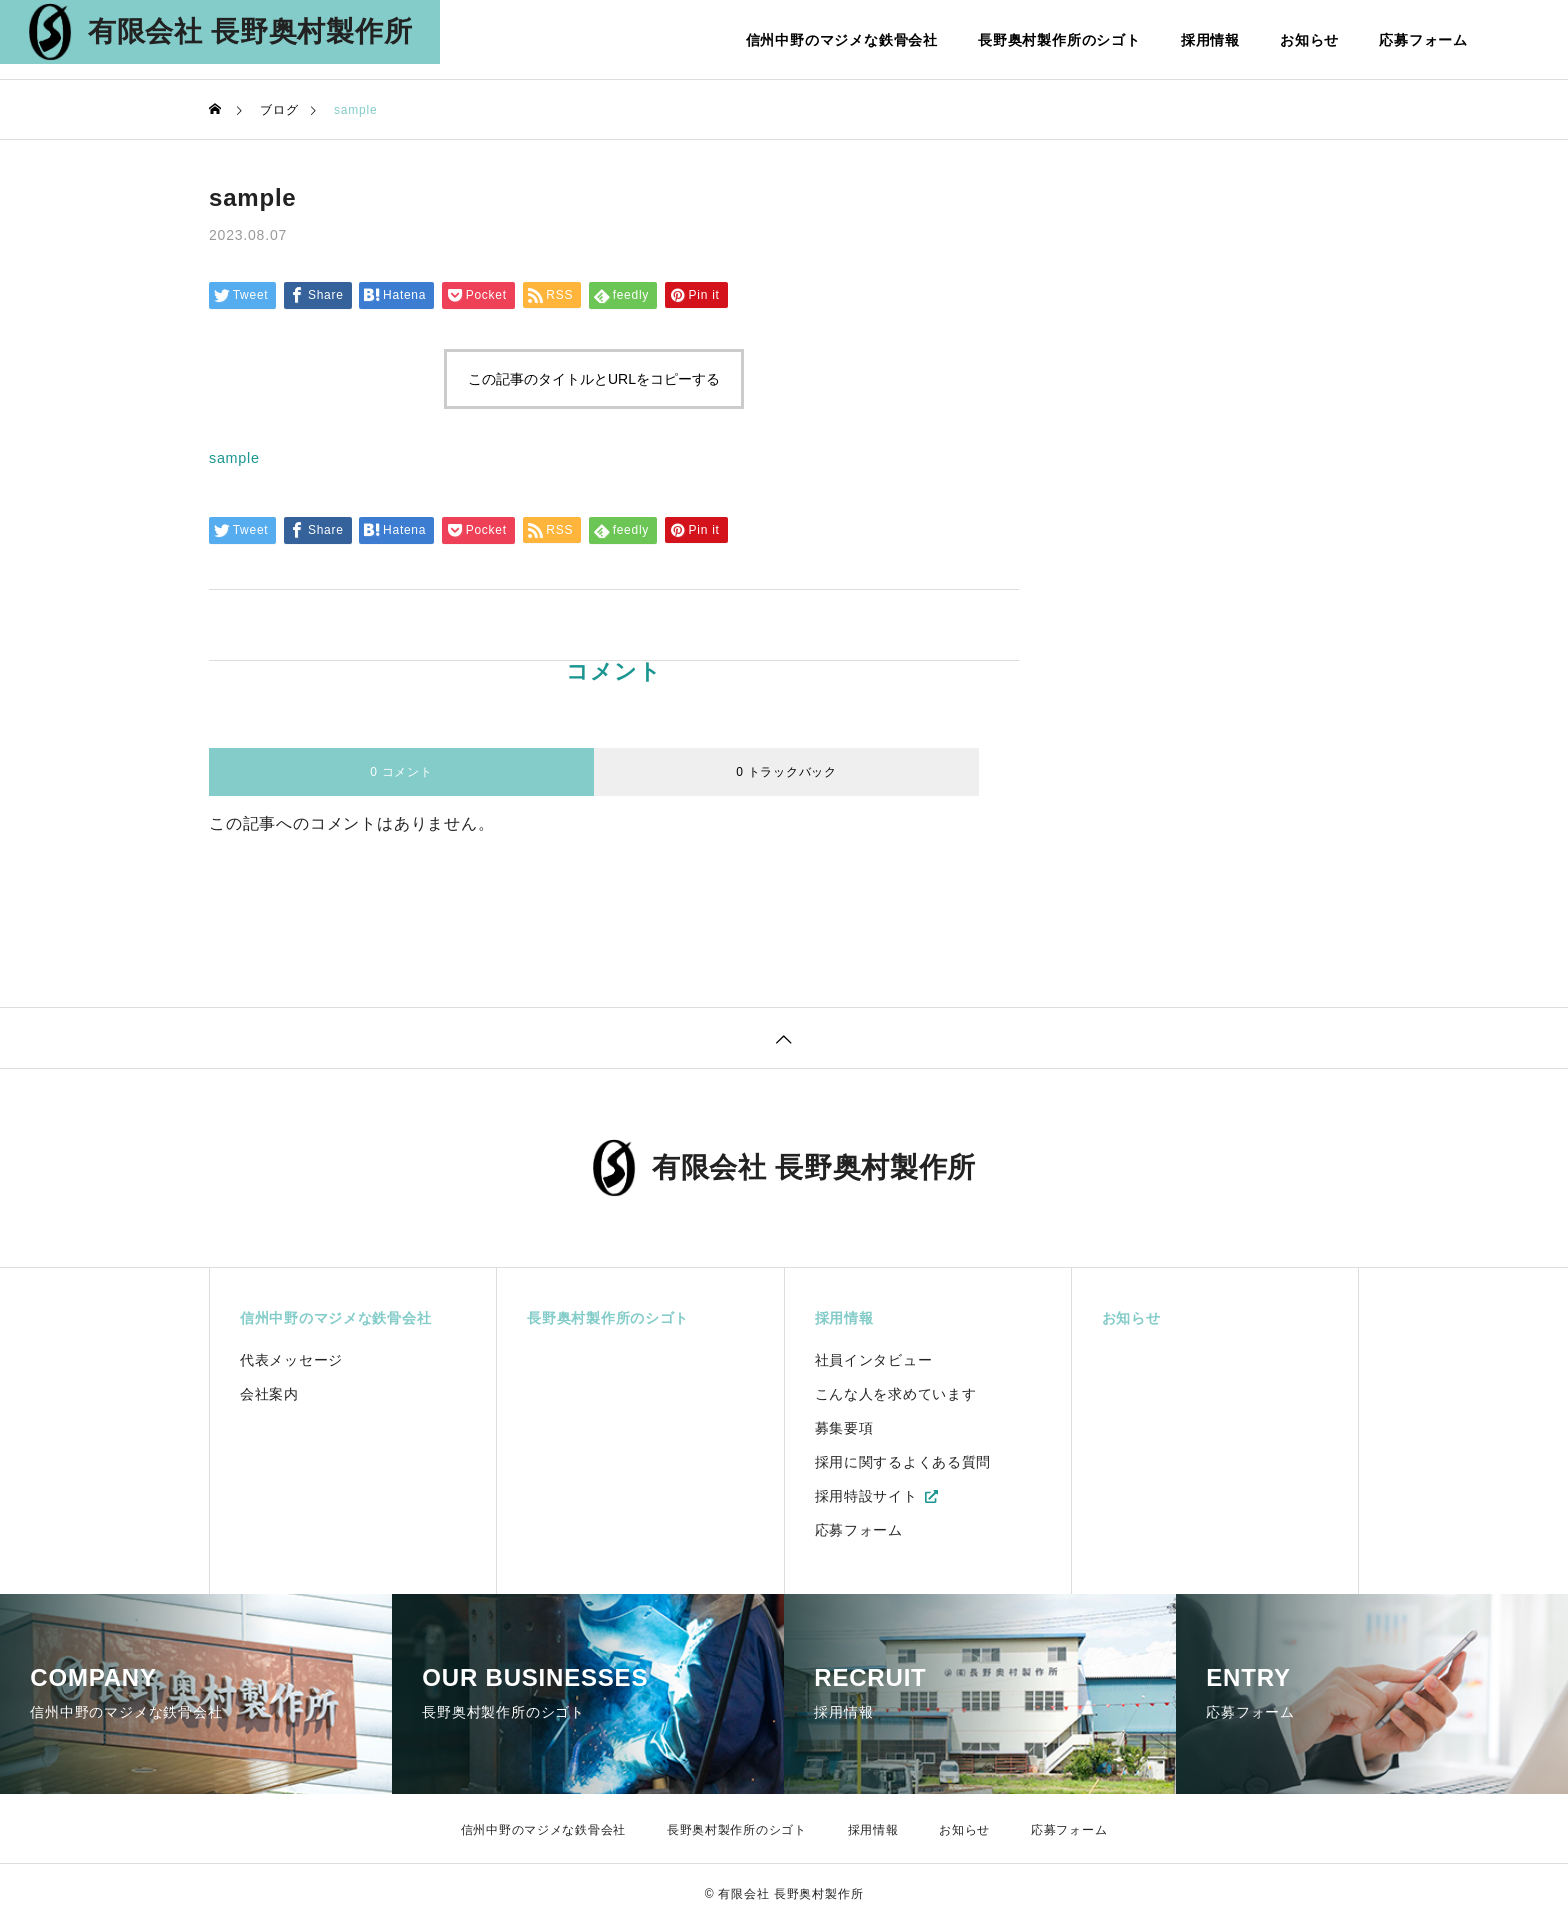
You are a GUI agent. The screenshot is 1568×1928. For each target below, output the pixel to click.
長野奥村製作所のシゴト (1059, 40)
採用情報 (1210, 40)
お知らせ (1309, 40)
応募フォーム (1423, 40)
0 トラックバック (786, 772)
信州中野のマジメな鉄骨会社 (842, 40)
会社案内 (269, 1398)
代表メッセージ (292, 1364)
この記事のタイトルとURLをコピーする (594, 379)
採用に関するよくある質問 (904, 1466)
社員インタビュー (874, 1364)
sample (237, 457)
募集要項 (844, 1432)
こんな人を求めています (896, 1398)
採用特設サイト (867, 1500)
